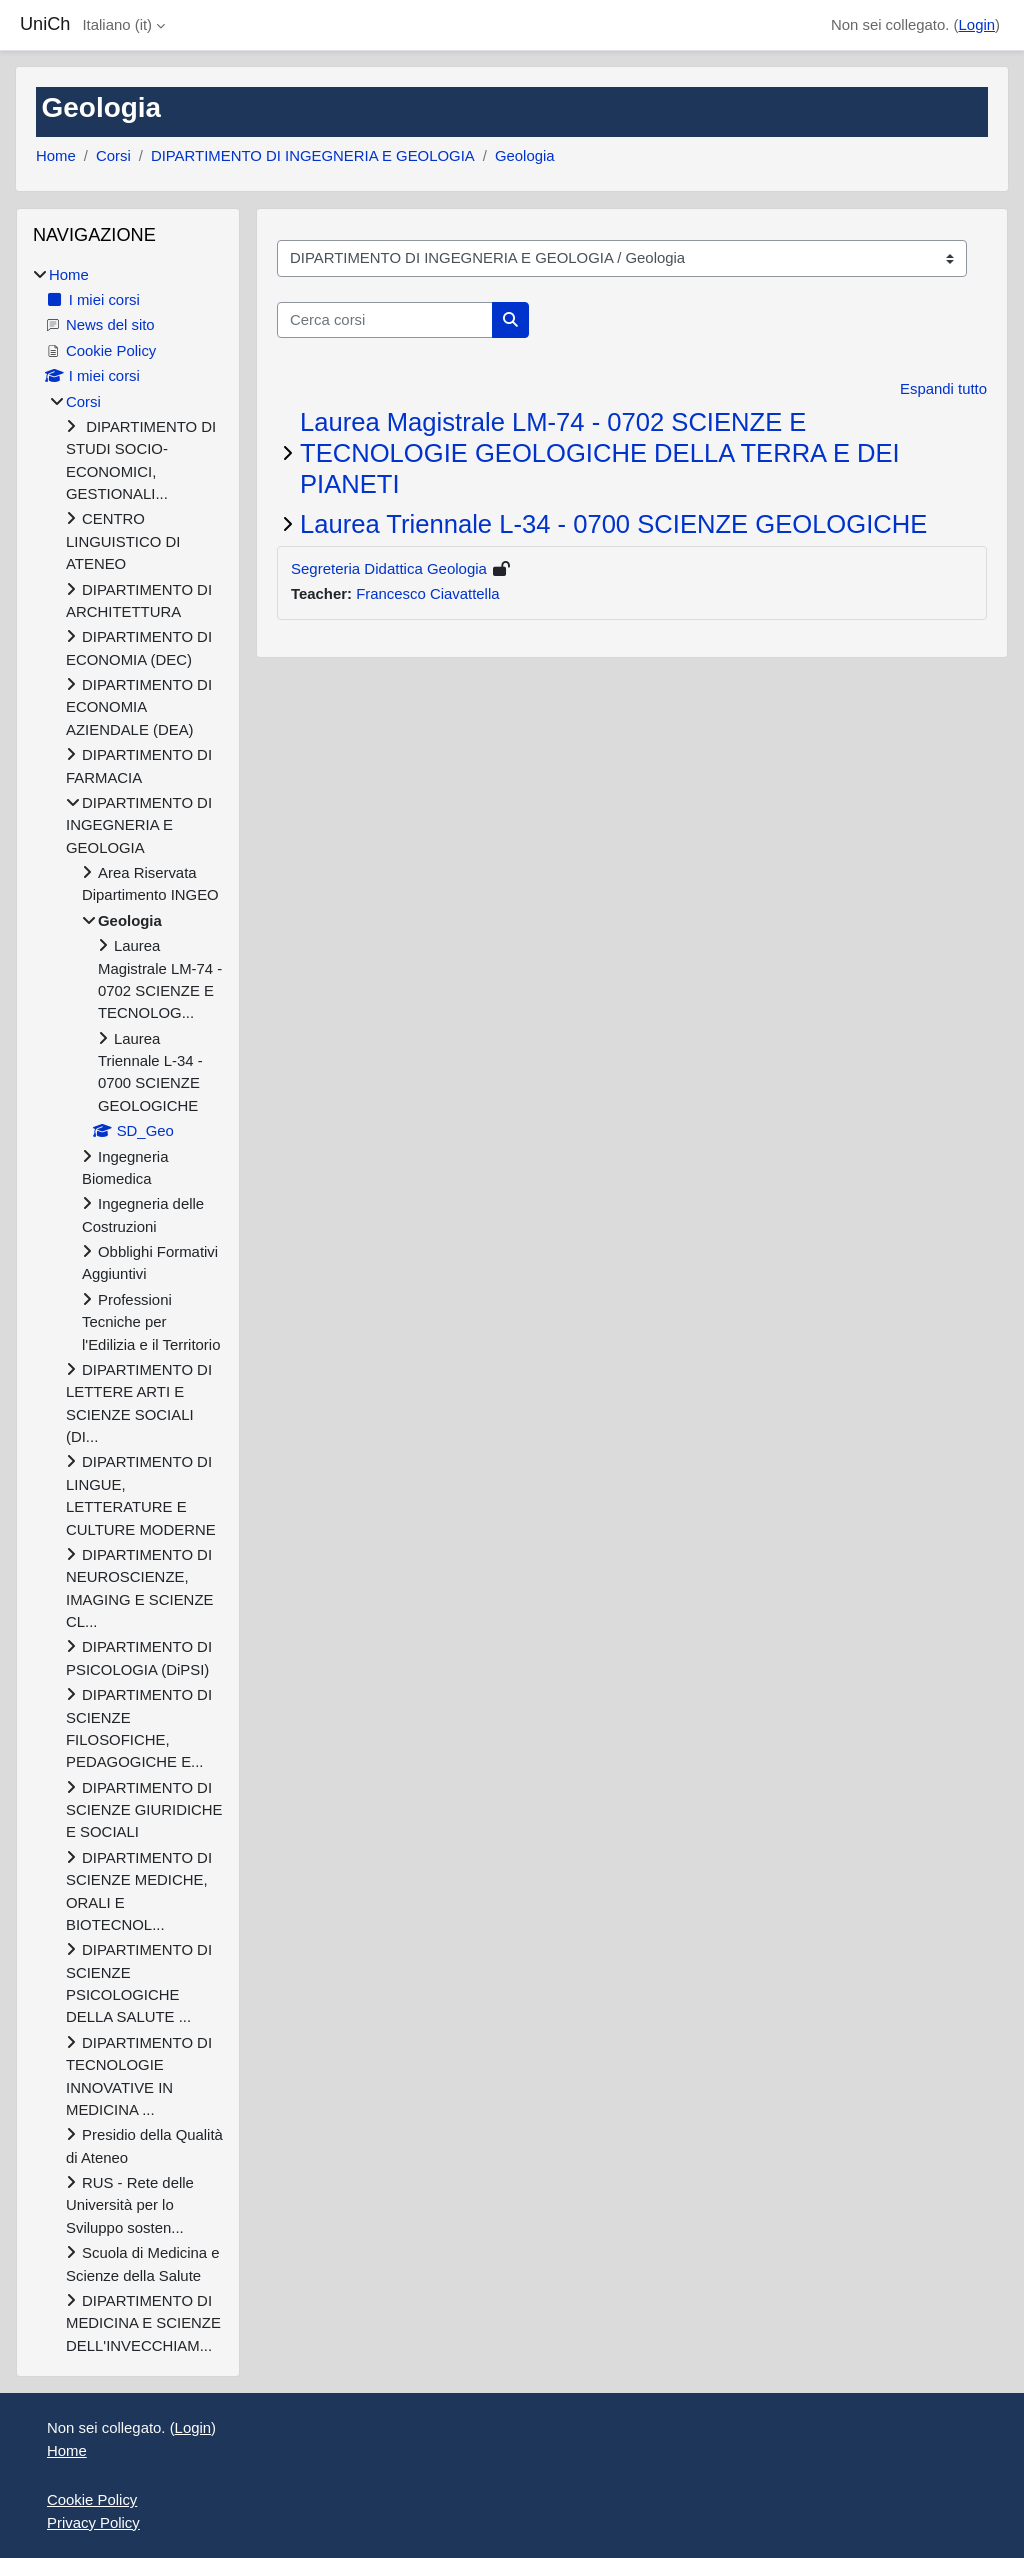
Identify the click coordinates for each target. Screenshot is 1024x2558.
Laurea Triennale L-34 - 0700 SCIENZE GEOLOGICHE (613, 524)
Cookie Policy (92, 2499)
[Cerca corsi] (385, 320)
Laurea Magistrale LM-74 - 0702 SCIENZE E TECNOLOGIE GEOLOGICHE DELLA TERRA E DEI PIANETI (600, 452)
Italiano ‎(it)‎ (117, 24)
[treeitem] (128, 1310)
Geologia (525, 155)
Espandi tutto (943, 388)
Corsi (113, 155)
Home (56, 155)
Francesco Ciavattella (427, 593)
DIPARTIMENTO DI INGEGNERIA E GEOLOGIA (313, 155)
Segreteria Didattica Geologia (389, 568)
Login (977, 24)
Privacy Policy (93, 2522)
